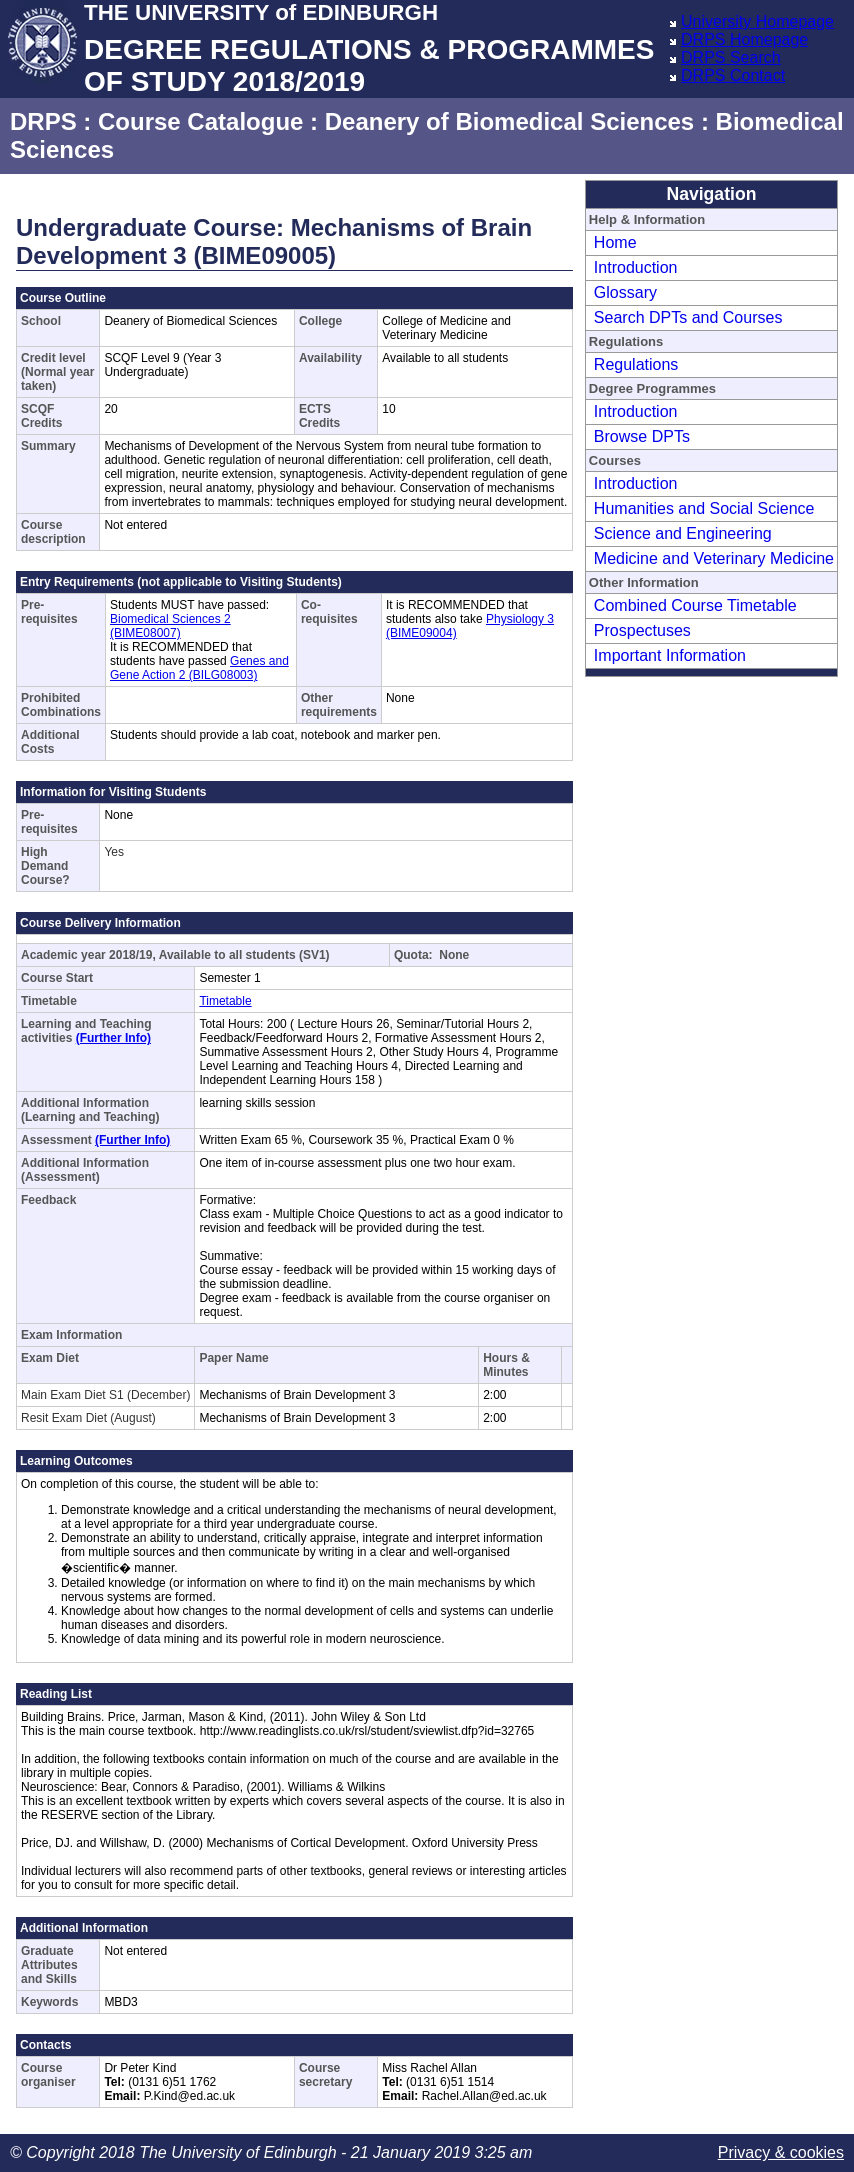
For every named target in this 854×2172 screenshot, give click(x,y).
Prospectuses (642, 630)
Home (615, 242)
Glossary (625, 292)
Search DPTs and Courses (688, 317)
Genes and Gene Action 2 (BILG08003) (199, 668)
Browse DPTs (642, 436)
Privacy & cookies (781, 2152)
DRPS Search (731, 57)
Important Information (670, 655)
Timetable (225, 1001)
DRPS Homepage (744, 39)
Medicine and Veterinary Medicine (714, 558)
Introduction (636, 267)
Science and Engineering (683, 533)
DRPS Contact (733, 75)
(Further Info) (113, 1038)
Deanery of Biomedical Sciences (510, 121)
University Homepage (757, 21)
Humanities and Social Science (704, 508)
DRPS (43, 121)
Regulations (636, 364)
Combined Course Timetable (695, 605)
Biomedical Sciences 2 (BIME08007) (170, 626)
